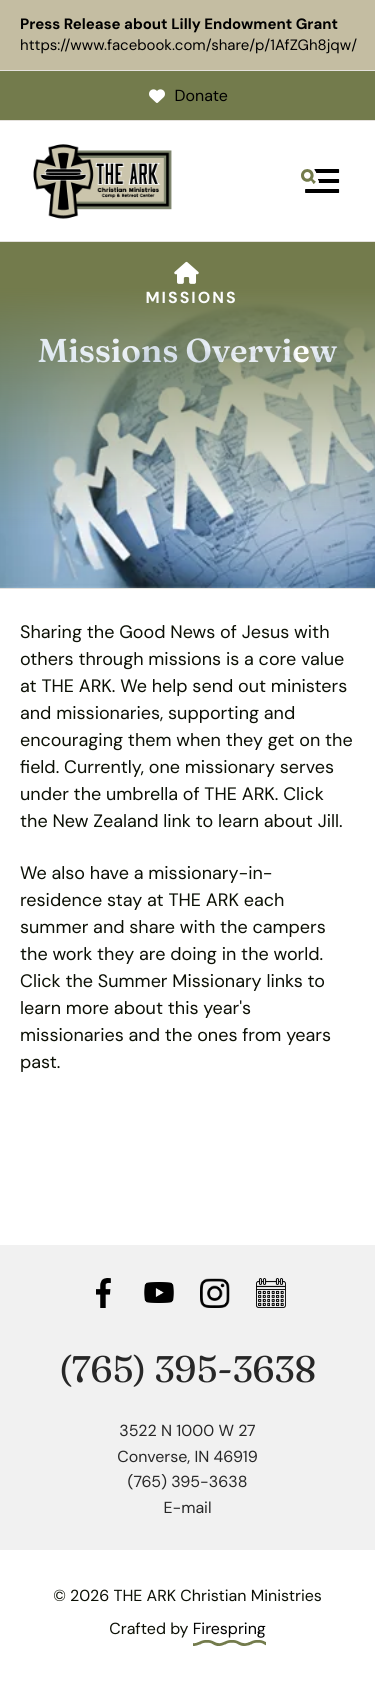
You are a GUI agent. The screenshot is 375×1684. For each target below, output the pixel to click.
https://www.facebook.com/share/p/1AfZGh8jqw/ (188, 45)
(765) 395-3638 (187, 1369)
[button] (320, 181)
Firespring (229, 1628)
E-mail (187, 1507)
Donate (187, 95)
